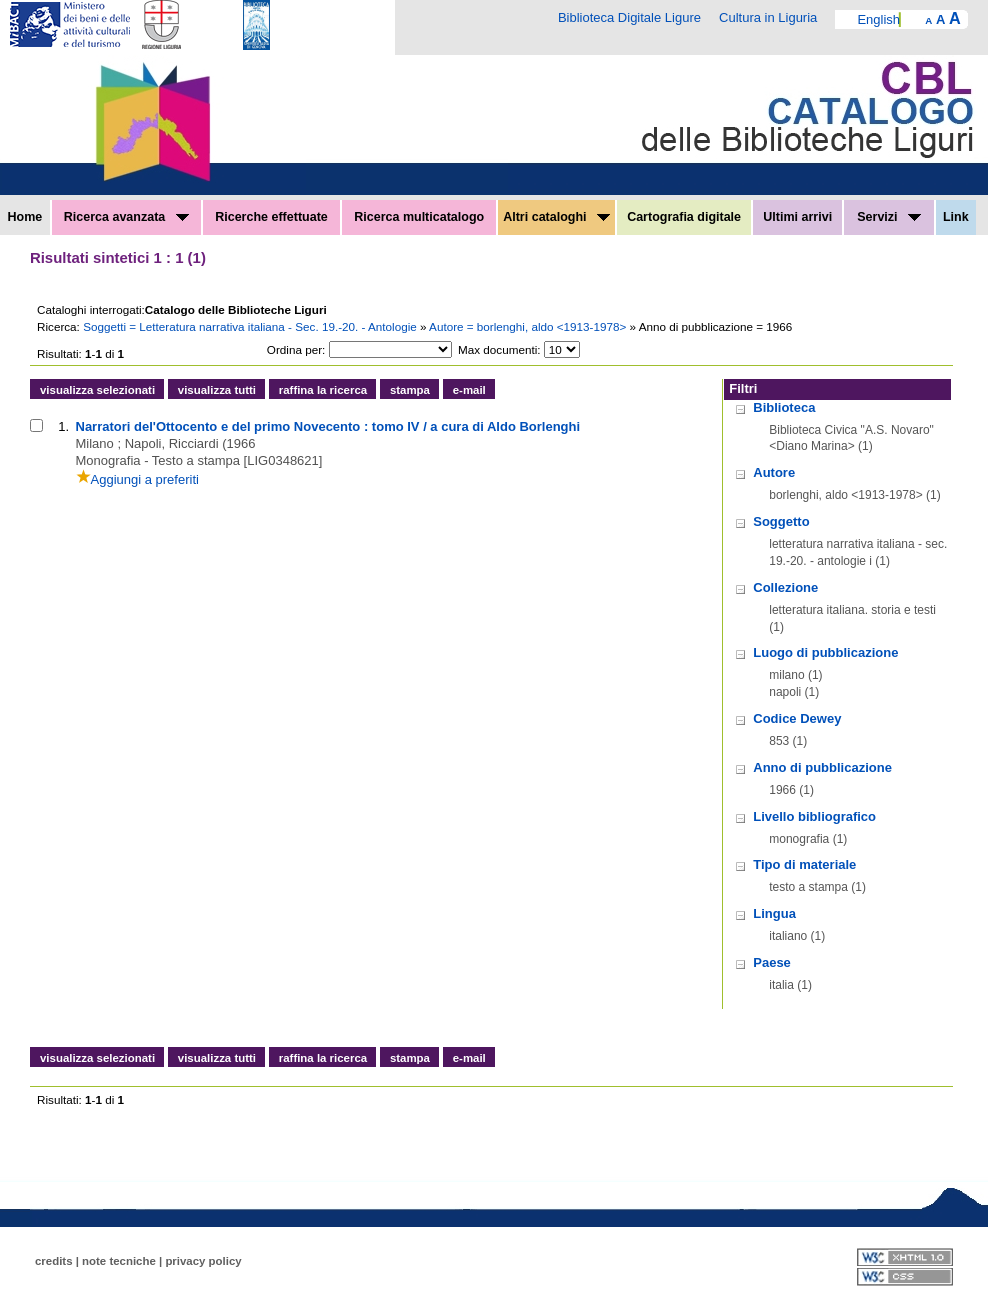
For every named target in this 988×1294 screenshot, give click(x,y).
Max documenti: (499, 349)
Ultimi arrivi (797, 217)
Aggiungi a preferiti (137, 479)
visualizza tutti (217, 390)
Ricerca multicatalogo (419, 217)
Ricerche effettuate (271, 217)
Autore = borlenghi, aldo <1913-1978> (529, 326)
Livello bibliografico (814, 816)
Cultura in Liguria (768, 17)
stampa (410, 390)
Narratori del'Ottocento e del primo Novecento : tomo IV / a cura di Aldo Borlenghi (328, 426)
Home (25, 217)
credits (54, 1261)
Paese (772, 962)
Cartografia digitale (684, 217)
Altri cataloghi (556, 217)
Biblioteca (784, 407)
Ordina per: (296, 349)
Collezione (785, 587)
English (878, 19)
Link (956, 217)
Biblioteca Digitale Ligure (629, 17)
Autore (774, 472)
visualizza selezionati (97, 390)
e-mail (469, 390)
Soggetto (781, 521)
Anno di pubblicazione (822, 767)
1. (63, 426)
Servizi (889, 217)
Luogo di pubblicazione (825, 652)
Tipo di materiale (804, 864)
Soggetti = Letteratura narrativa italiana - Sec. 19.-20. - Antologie (251, 326)
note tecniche (119, 1261)
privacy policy (203, 1261)
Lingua (774, 913)
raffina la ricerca (323, 390)
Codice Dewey (797, 718)
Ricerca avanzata (126, 217)
